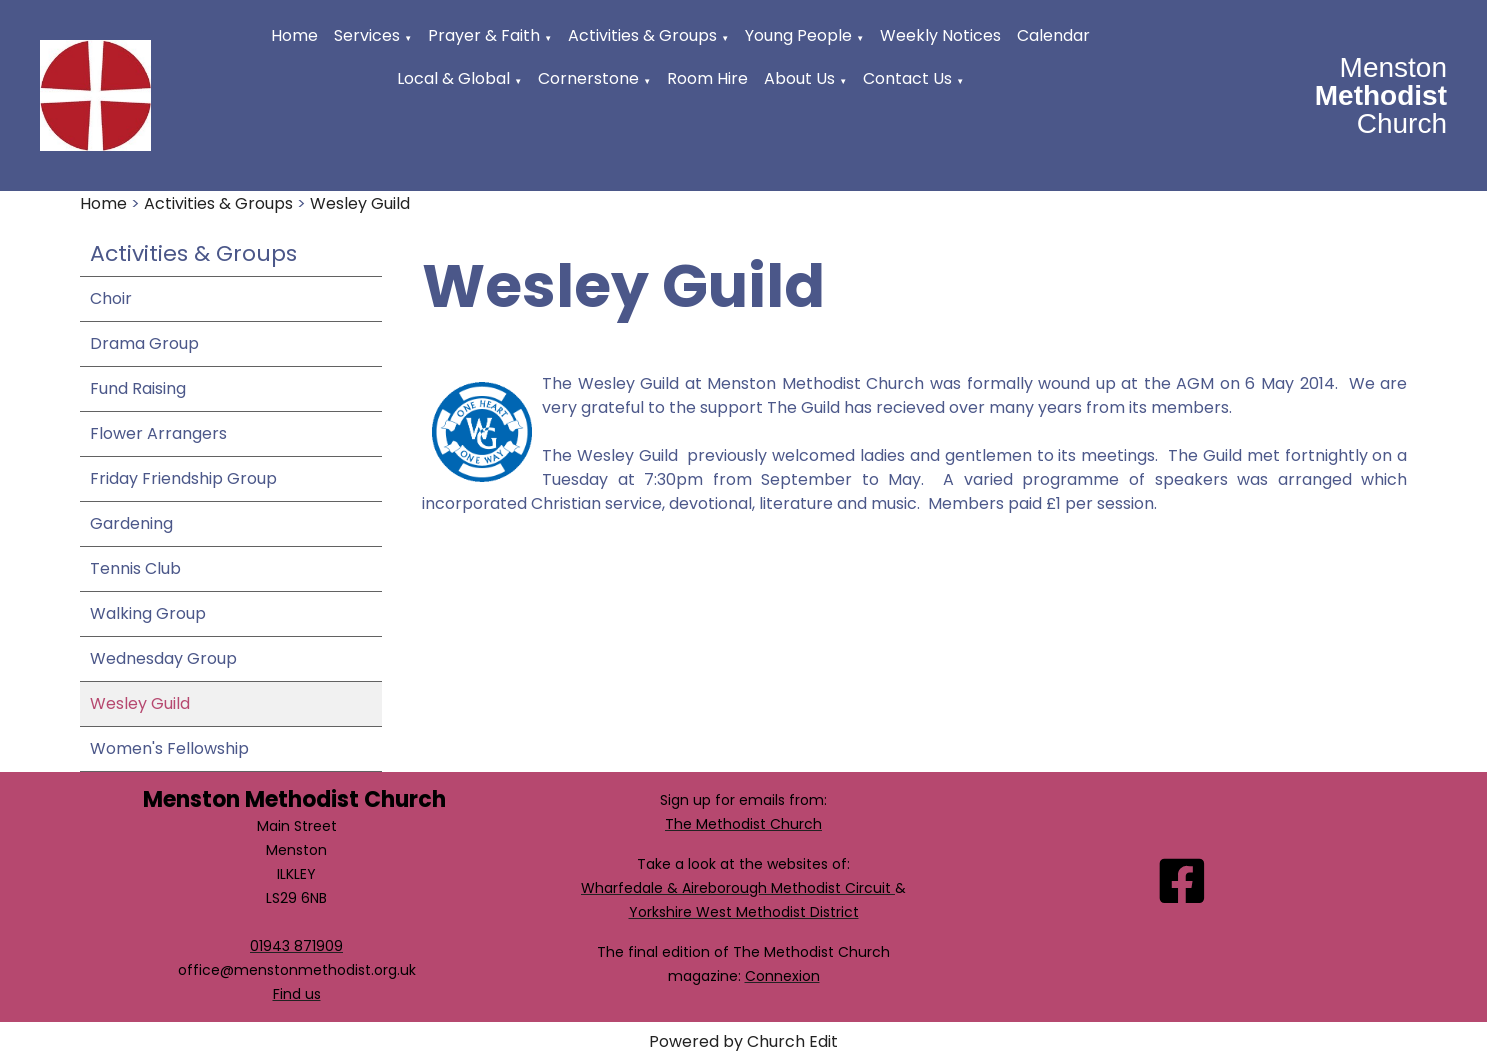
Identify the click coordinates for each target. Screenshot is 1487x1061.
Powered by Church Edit (743, 1041)
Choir (111, 298)
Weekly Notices (940, 35)
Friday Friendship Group (183, 478)
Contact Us (907, 78)
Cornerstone (588, 78)
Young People (798, 35)
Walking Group (148, 613)
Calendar (1053, 35)
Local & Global (453, 78)
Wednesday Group (163, 658)
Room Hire (707, 78)
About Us (799, 78)
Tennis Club (135, 568)
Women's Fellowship (169, 748)
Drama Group (144, 343)
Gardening (131, 523)
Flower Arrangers (158, 433)
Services (367, 35)
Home (294, 35)
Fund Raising (138, 388)
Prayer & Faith (484, 35)
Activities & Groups (642, 35)
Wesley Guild (360, 203)
